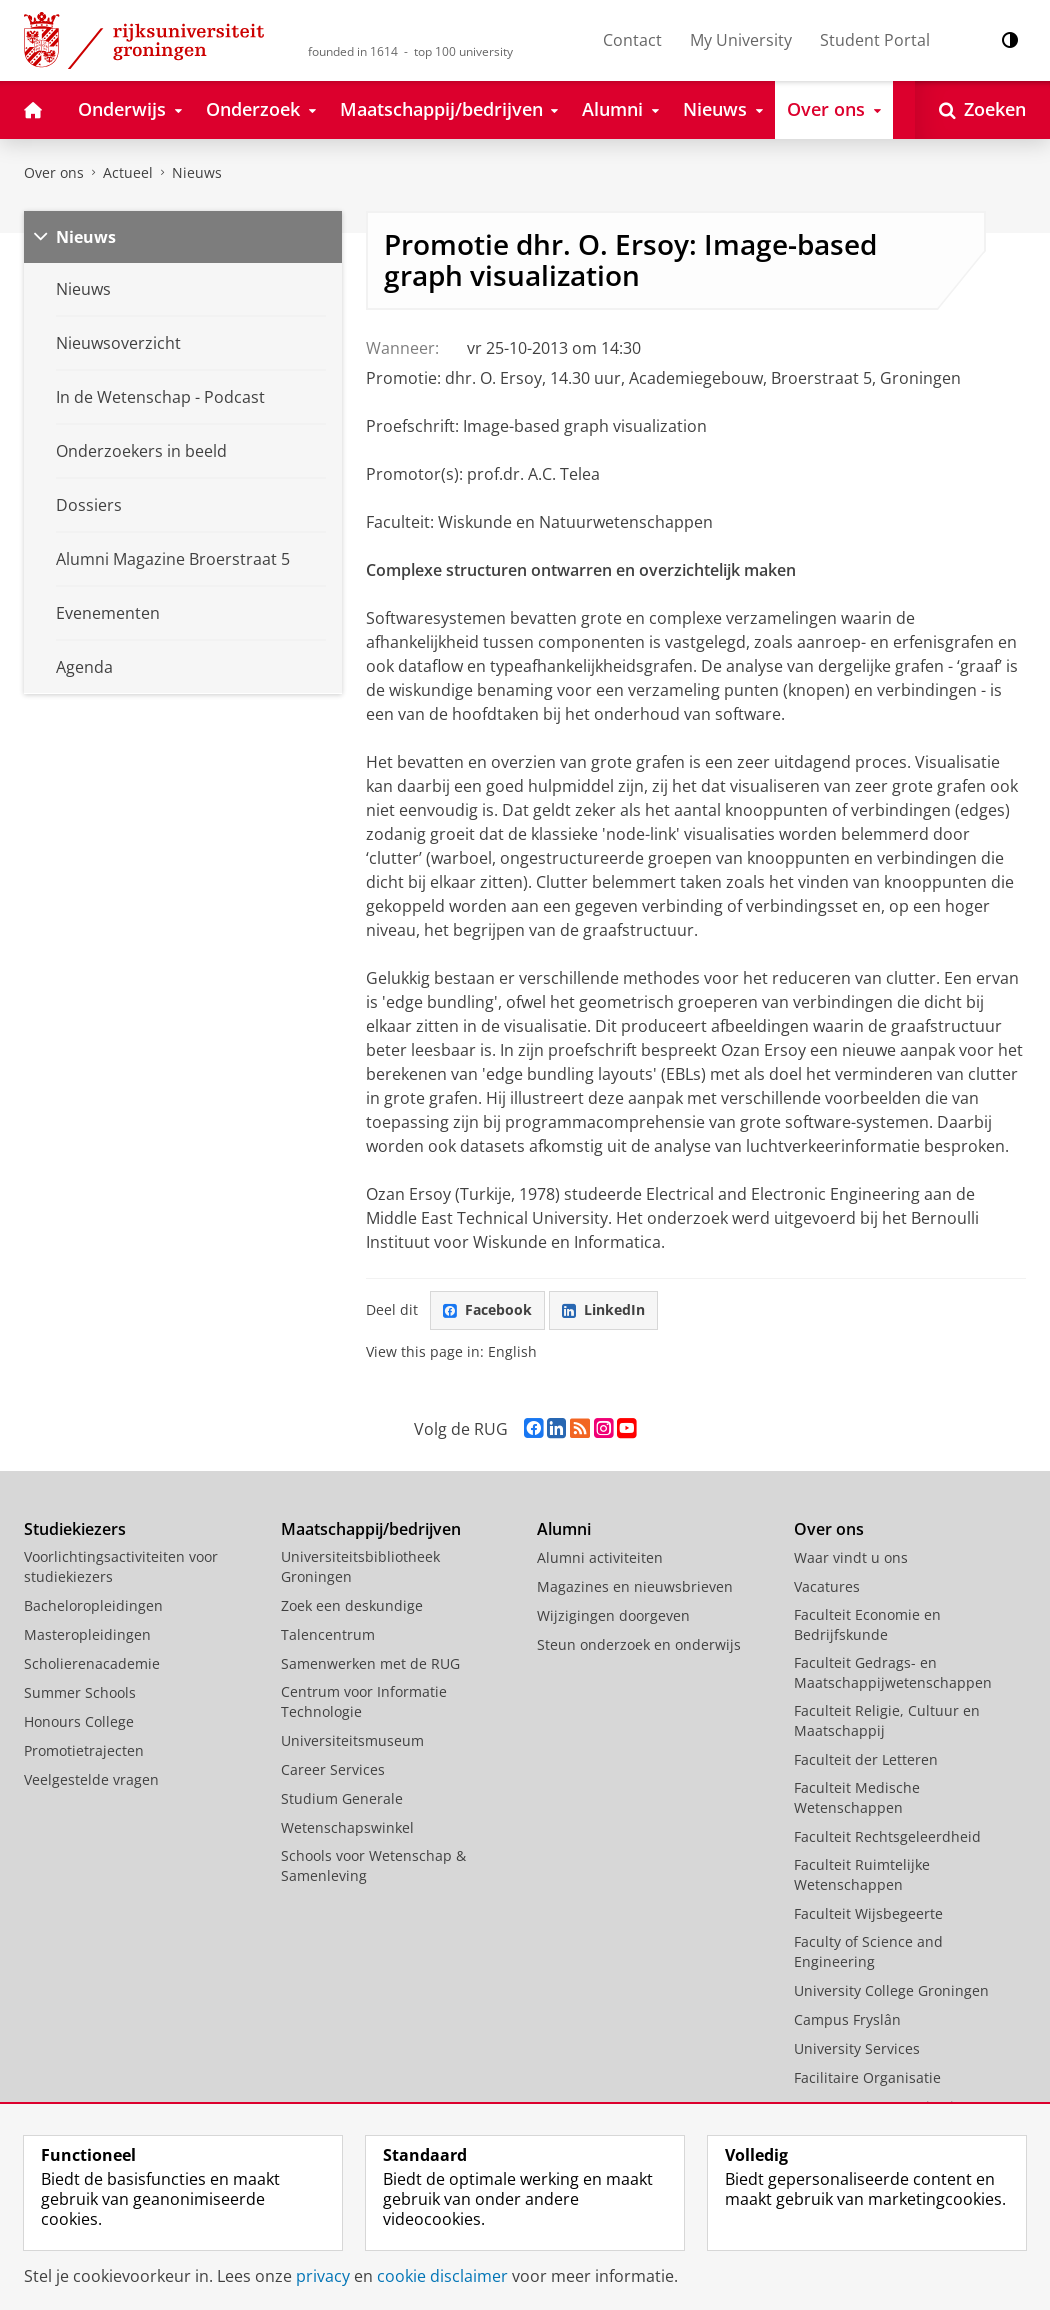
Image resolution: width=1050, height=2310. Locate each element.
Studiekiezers (75, 1529)
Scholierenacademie (92, 1663)
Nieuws (197, 172)
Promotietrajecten (84, 1750)
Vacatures (827, 1586)
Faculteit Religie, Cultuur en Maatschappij (887, 1720)
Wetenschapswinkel (347, 1827)
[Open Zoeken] (982, 110)
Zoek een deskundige (352, 1605)
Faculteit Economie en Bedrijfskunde (867, 1624)
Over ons (54, 172)
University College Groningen (891, 1990)
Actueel (128, 172)
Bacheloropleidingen (93, 1605)
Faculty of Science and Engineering (868, 1951)
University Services (857, 2048)
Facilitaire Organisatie (867, 2077)
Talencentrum (328, 1634)
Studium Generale (342, 1798)
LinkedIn (603, 1309)
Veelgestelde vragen (91, 1779)
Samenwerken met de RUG (370, 1663)
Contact (632, 40)
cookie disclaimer (442, 2276)
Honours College (79, 1721)
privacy (323, 2276)
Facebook (487, 1309)
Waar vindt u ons (851, 1557)
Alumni (564, 1529)
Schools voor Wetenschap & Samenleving (373, 1865)
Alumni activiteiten (600, 1557)
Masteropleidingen (87, 1634)
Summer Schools (80, 1692)
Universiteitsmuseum (352, 1740)
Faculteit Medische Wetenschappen (857, 1797)
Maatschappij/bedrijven (371, 1529)
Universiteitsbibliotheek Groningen (360, 1566)
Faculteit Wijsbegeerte (868, 1913)
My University (741, 40)
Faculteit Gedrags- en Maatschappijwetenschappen (893, 1672)
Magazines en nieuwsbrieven (635, 1586)
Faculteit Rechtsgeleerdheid (887, 1836)
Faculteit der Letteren (866, 1759)
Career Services (333, 1769)
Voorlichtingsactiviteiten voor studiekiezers (121, 1566)
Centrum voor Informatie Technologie (364, 1701)
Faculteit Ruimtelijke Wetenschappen (862, 1874)
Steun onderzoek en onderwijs (639, 1644)
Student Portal (875, 40)
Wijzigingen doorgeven (613, 1615)
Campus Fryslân (847, 2019)
